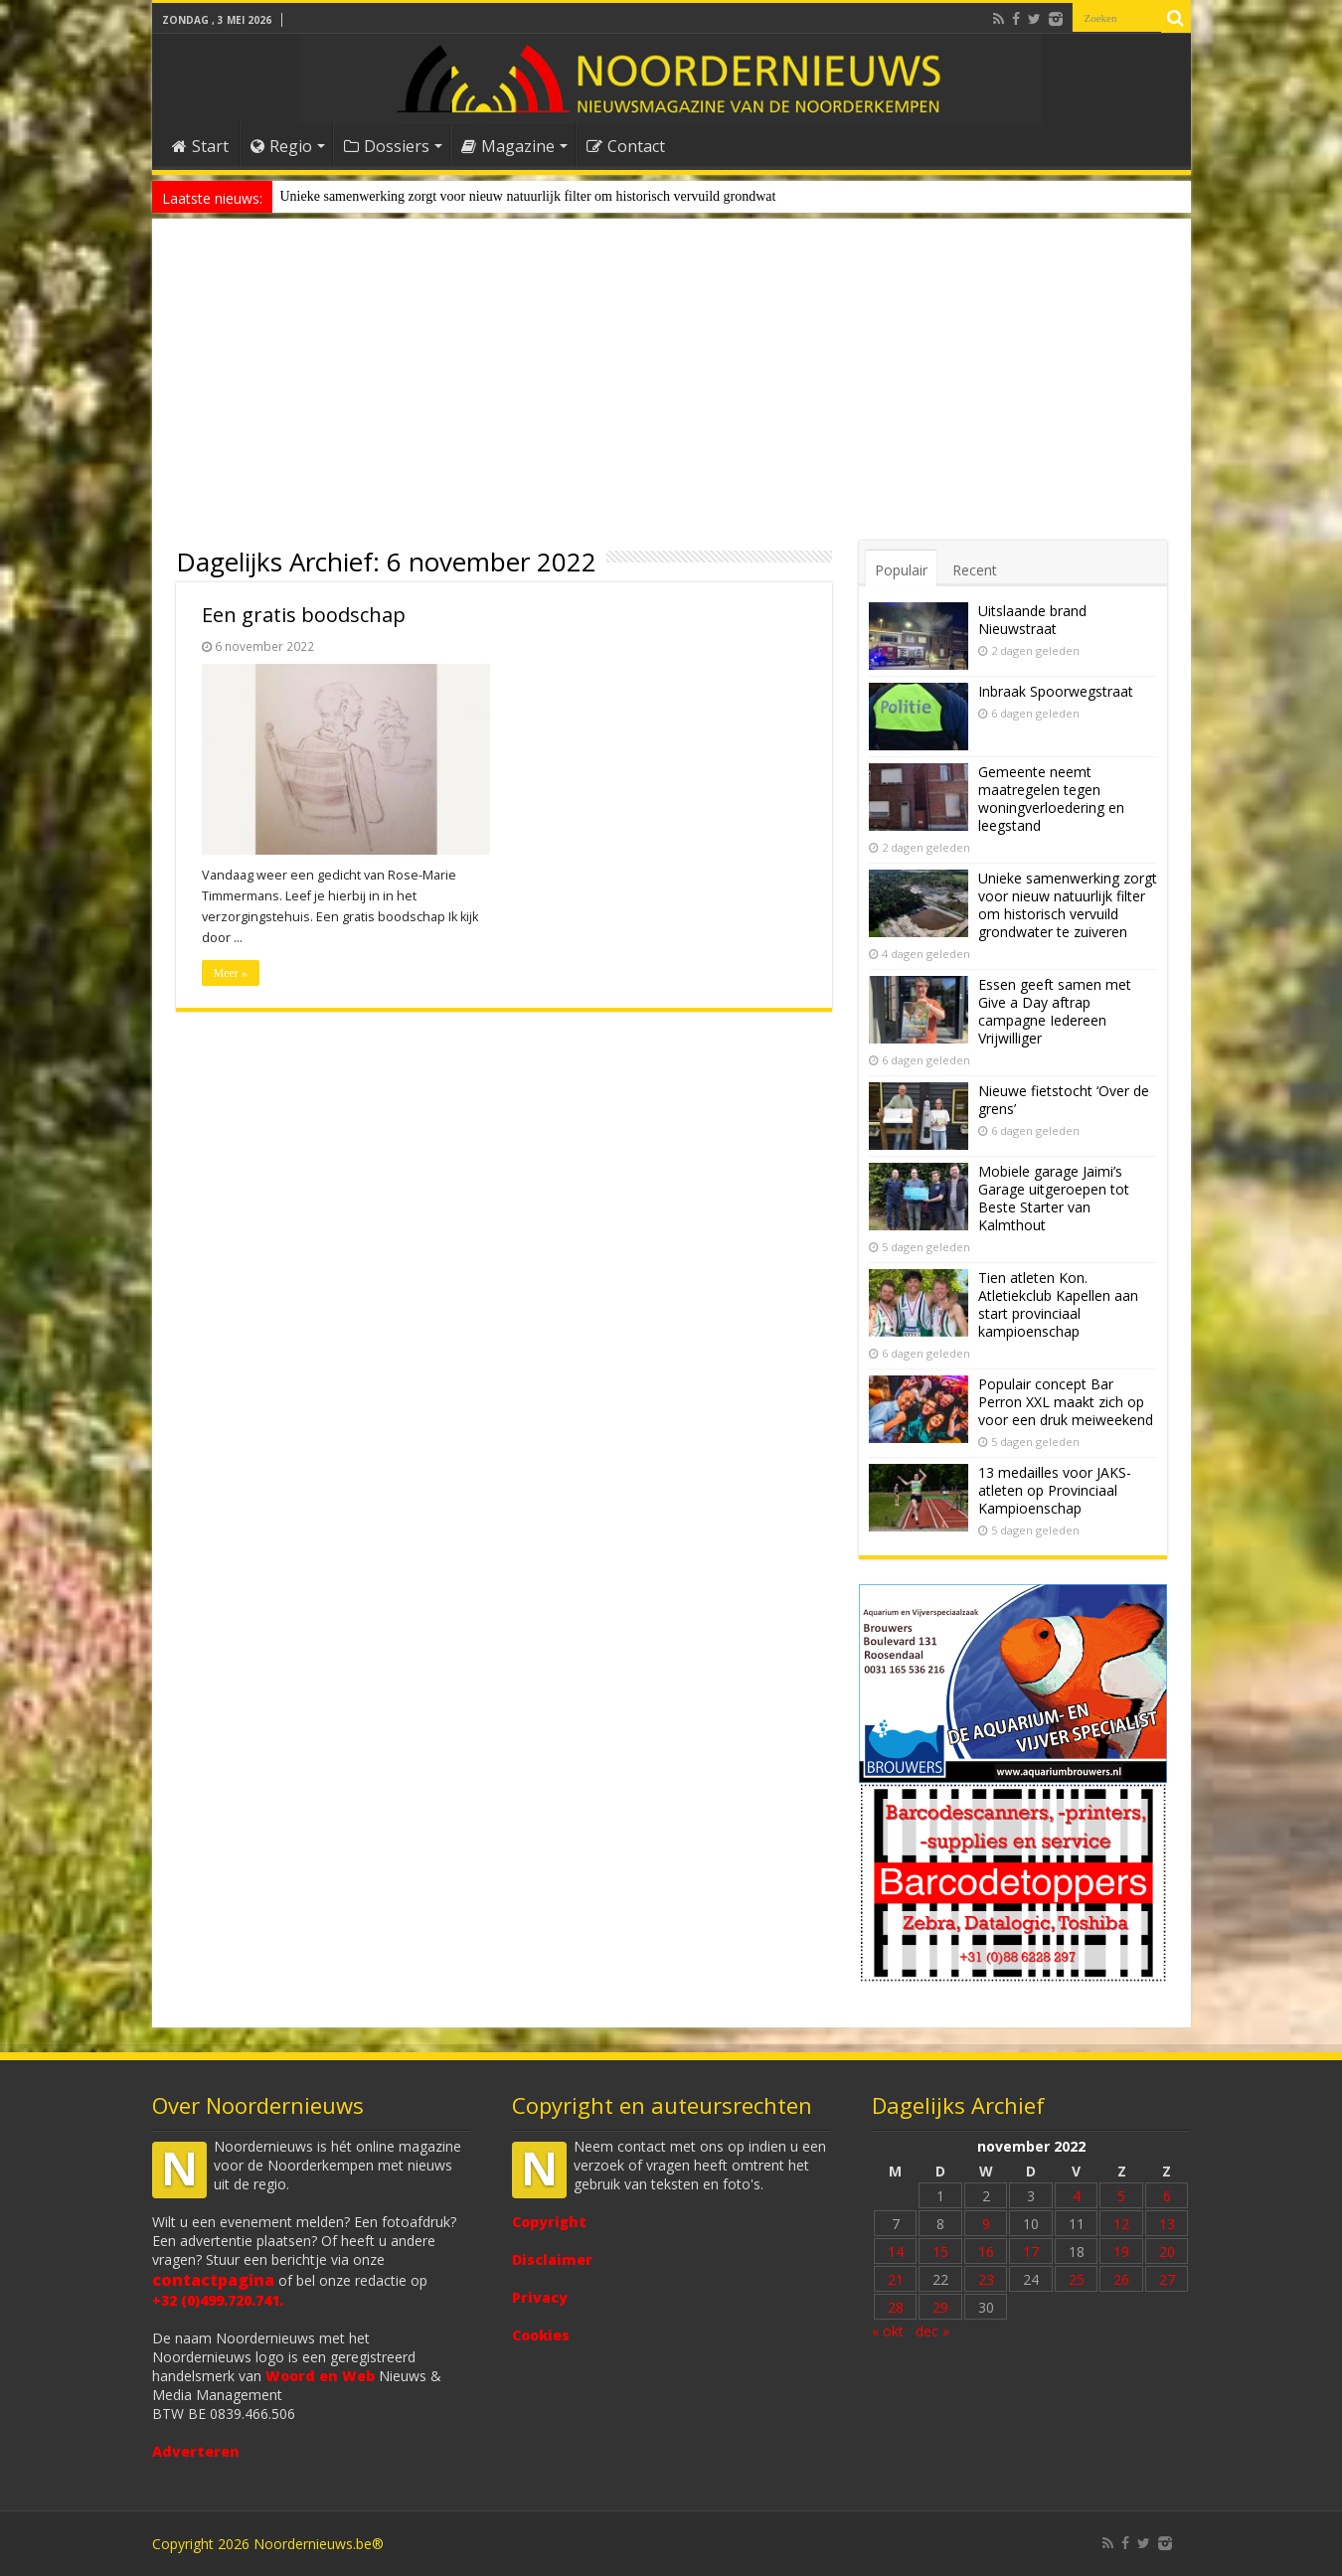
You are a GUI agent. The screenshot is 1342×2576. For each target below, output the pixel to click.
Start (200, 146)
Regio (281, 146)
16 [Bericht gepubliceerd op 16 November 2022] (986, 2251)
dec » (932, 2331)
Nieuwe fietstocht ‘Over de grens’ (1063, 1099)
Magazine (508, 146)
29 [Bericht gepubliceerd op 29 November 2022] (940, 2307)
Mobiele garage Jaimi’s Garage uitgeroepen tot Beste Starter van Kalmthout (1053, 1198)
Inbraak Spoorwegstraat (1055, 691)
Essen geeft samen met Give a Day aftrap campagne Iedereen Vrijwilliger (1054, 1011)
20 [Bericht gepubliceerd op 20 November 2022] (1167, 2251)
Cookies (541, 2335)
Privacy (540, 2297)
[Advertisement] (671, 391)
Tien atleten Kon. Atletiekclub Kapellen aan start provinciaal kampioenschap (1058, 1304)
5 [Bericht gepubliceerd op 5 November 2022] (1121, 2195)
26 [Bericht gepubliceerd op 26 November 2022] (1121, 2279)
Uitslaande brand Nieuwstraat (1032, 619)
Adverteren (196, 2451)
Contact (626, 146)
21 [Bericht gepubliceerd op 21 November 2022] (896, 2279)
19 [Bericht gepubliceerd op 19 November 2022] (1121, 2251)
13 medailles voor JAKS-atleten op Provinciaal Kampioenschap (1054, 1490)
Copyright (549, 2221)
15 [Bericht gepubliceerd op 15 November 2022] (940, 2251)
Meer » (231, 973)
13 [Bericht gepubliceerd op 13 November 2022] (1167, 2223)
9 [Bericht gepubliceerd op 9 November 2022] (986, 2223)
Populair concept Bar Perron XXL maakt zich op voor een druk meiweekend (1065, 1401)
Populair (901, 570)
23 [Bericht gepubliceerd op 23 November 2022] (986, 2279)
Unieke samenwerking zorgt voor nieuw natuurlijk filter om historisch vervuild (500, 196)
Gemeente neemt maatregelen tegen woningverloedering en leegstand (1051, 798)
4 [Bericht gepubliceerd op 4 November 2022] (1077, 2195)
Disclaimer (552, 2259)
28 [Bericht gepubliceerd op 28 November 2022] (896, 2307)
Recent (974, 570)
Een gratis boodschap (304, 614)
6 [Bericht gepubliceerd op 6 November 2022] (1167, 2195)
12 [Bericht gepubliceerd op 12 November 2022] (1121, 2223)
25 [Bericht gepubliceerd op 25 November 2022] (1077, 2279)
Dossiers (386, 146)
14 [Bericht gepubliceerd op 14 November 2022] (896, 2251)
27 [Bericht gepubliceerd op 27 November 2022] (1167, 2279)
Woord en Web (320, 2375)
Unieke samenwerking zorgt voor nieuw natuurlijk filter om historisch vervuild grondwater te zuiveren (1067, 905)
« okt (888, 2331)
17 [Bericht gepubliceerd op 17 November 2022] (1031, 2251)
